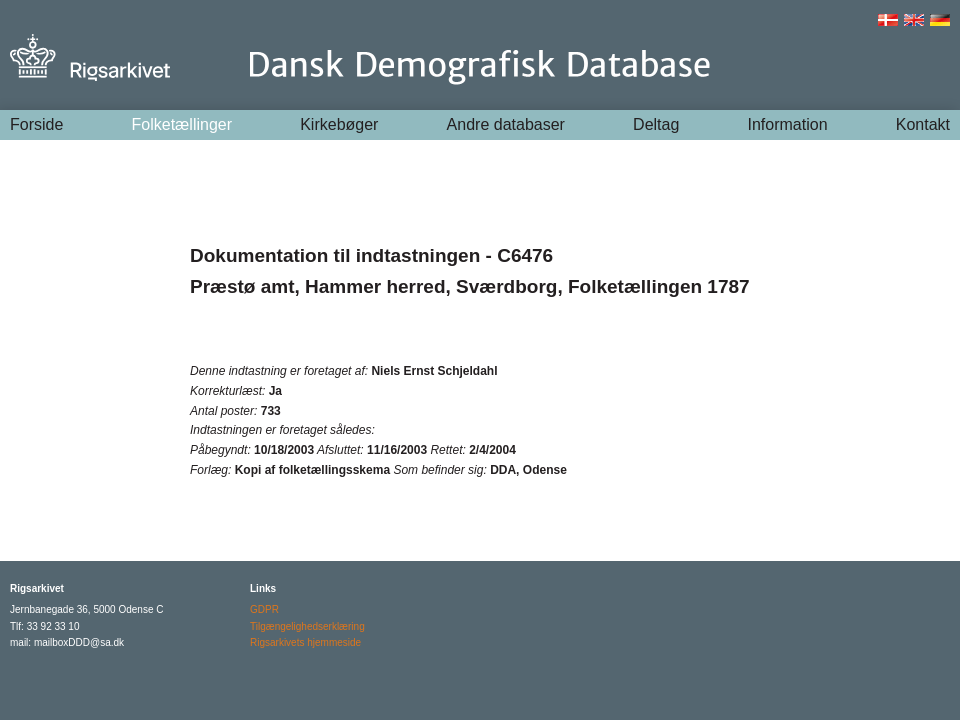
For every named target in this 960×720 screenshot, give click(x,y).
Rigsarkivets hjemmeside (305, 642)
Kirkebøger (339, 124)
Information (788, 124)
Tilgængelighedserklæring (307, 626)
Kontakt (923, 124)
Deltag (656, 124)
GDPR (264, 609)
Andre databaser (506, 124)
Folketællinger (182, 124)
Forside (36, 124)
